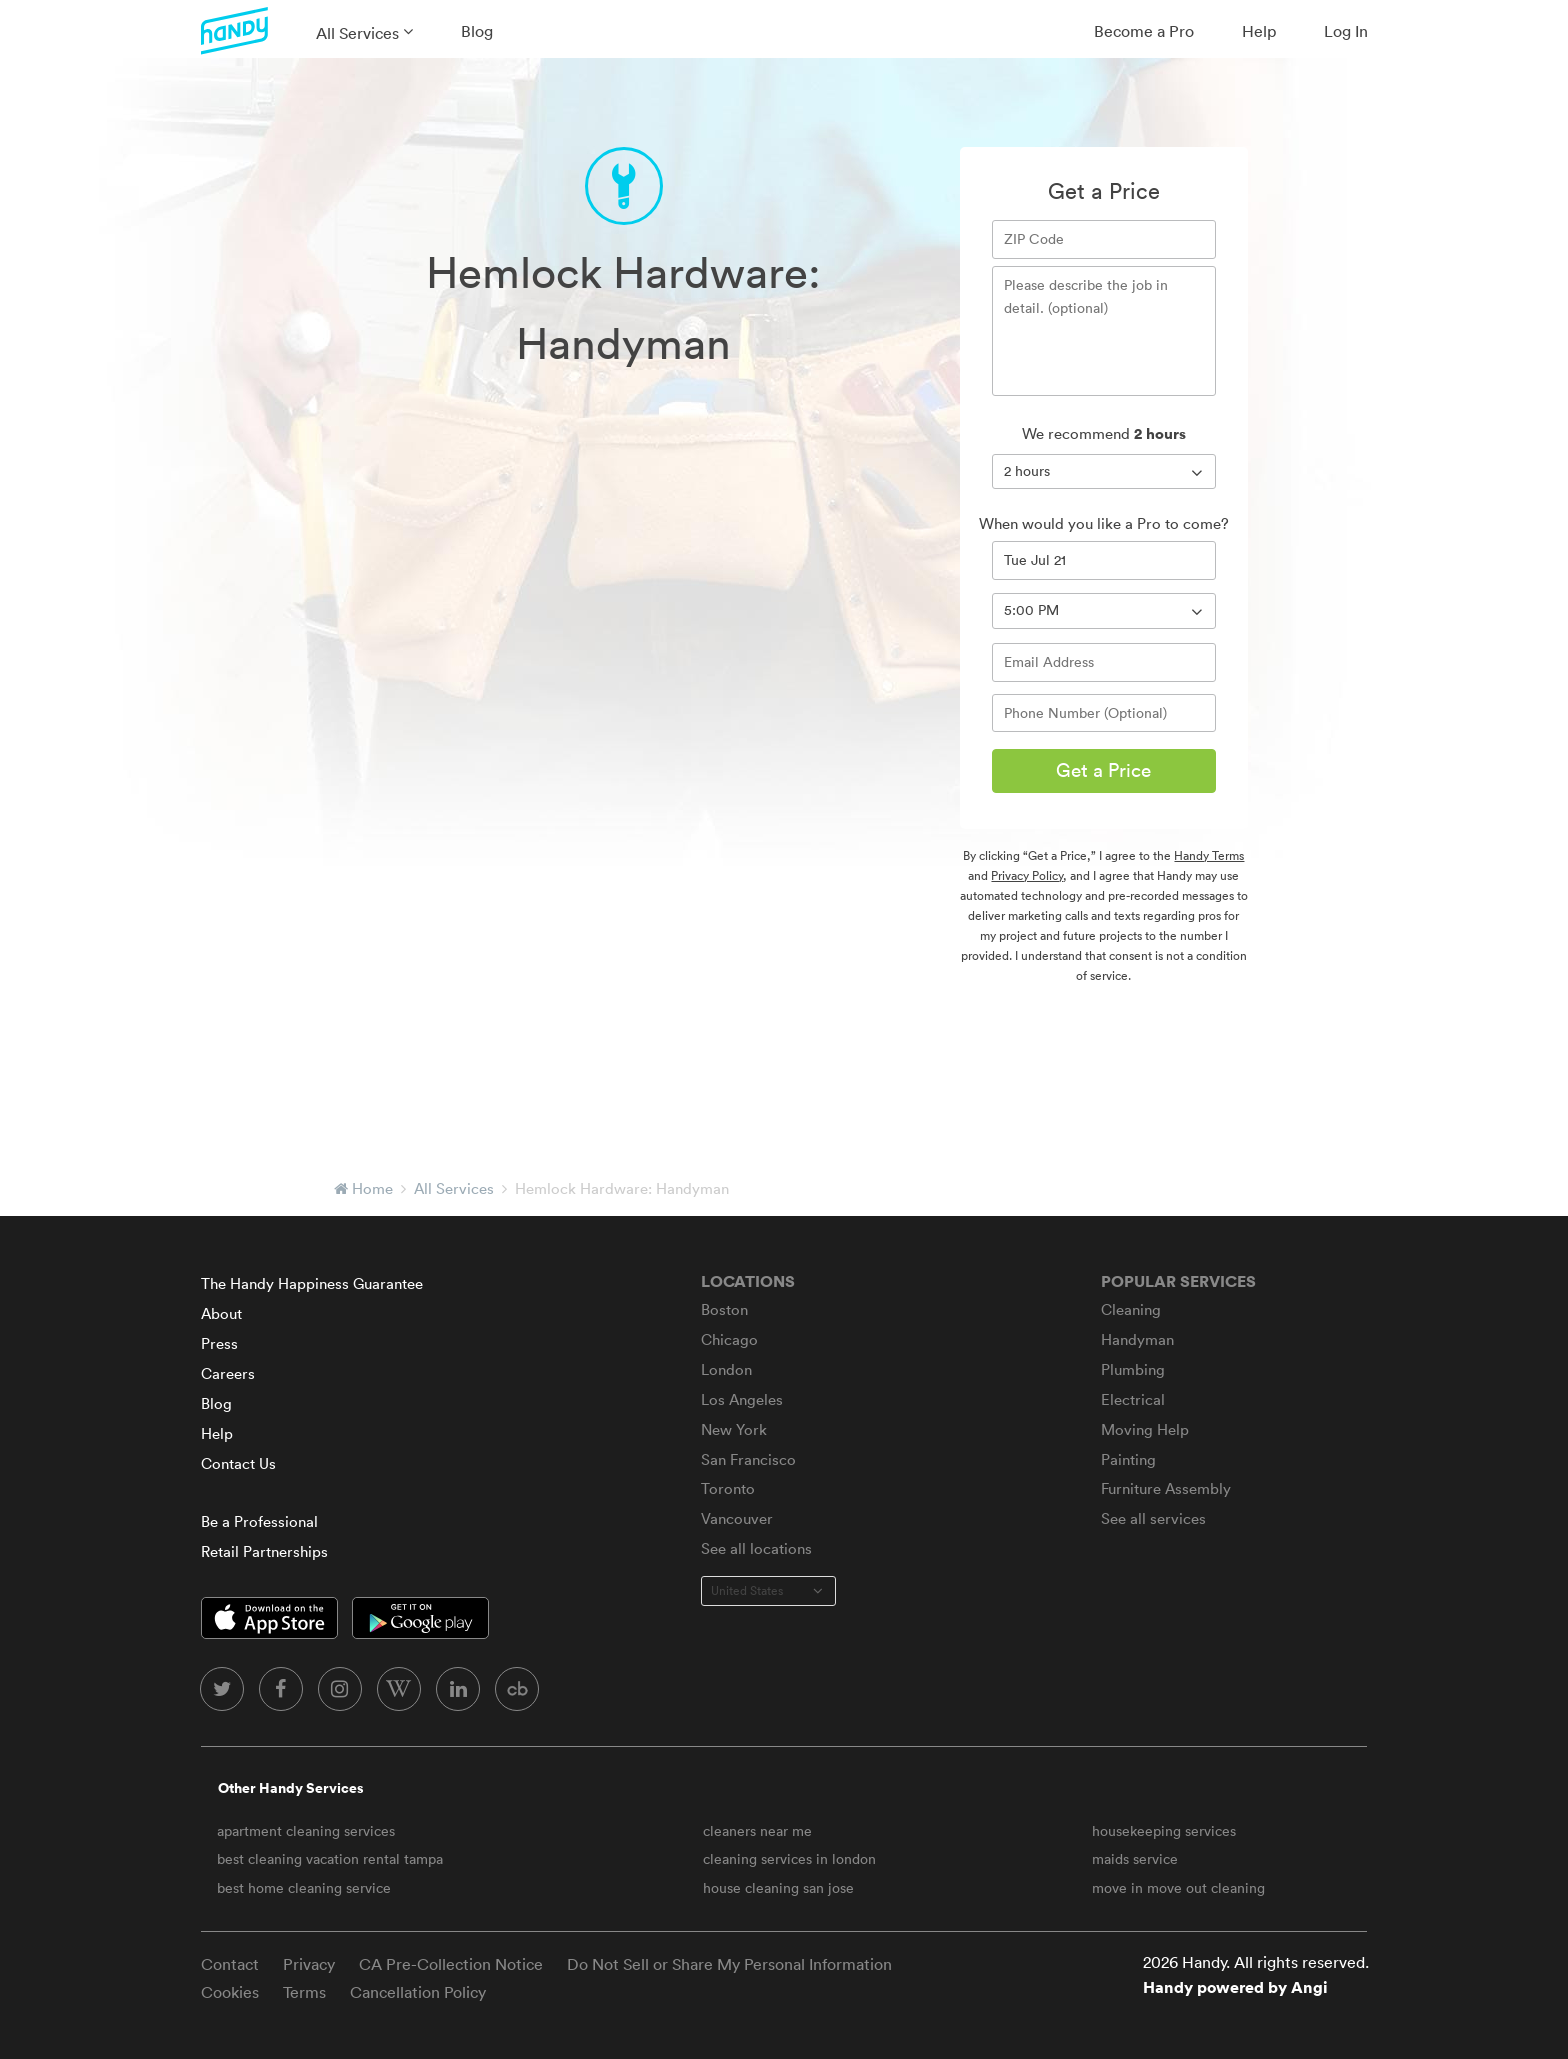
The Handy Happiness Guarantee (312, 1283)
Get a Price (1103, 770)
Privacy (309, 1964)
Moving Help (1145, 1429)
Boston (724, 1309)
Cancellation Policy (418, 1992)
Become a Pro (1144, 31)
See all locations (756, 1548)
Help (1259, 31)
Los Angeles (742, 1399)
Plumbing (1133, 1369)
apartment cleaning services (306, 1831)
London (726, 1369)
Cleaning (1131, 1309)
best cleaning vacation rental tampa (330, 1859)
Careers (228, 1373)
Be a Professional (259, 1521)
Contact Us (238, 1463)
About (221, 1313)
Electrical (1133, 1399)
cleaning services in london (789, 1859)
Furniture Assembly (1166, 1488)
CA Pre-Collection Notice (451, 1964)
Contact (230, 1964)
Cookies (230, 1992)
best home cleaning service (304, 1888)
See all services (1153, 1518)
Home (372, 1188)
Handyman (1137, 1339)
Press (219, 1343)
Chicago (729, 1339)
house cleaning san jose (778, 1888)
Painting (1128, 1459)
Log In (1346, 31)
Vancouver (737, 1518)
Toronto (728, 1488)
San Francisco (748, 1459)
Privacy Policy (1027, 875)
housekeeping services (1164, 1831)
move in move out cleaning (1178, 1888)
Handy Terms (1209, 855)
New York (734, 1429)
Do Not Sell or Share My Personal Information (729, 1964)
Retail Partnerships (264, 1551)
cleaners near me (757, 1831)
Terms (304, 1992)
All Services (357, 33)
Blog (477, 31)
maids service (1135, 1859)
